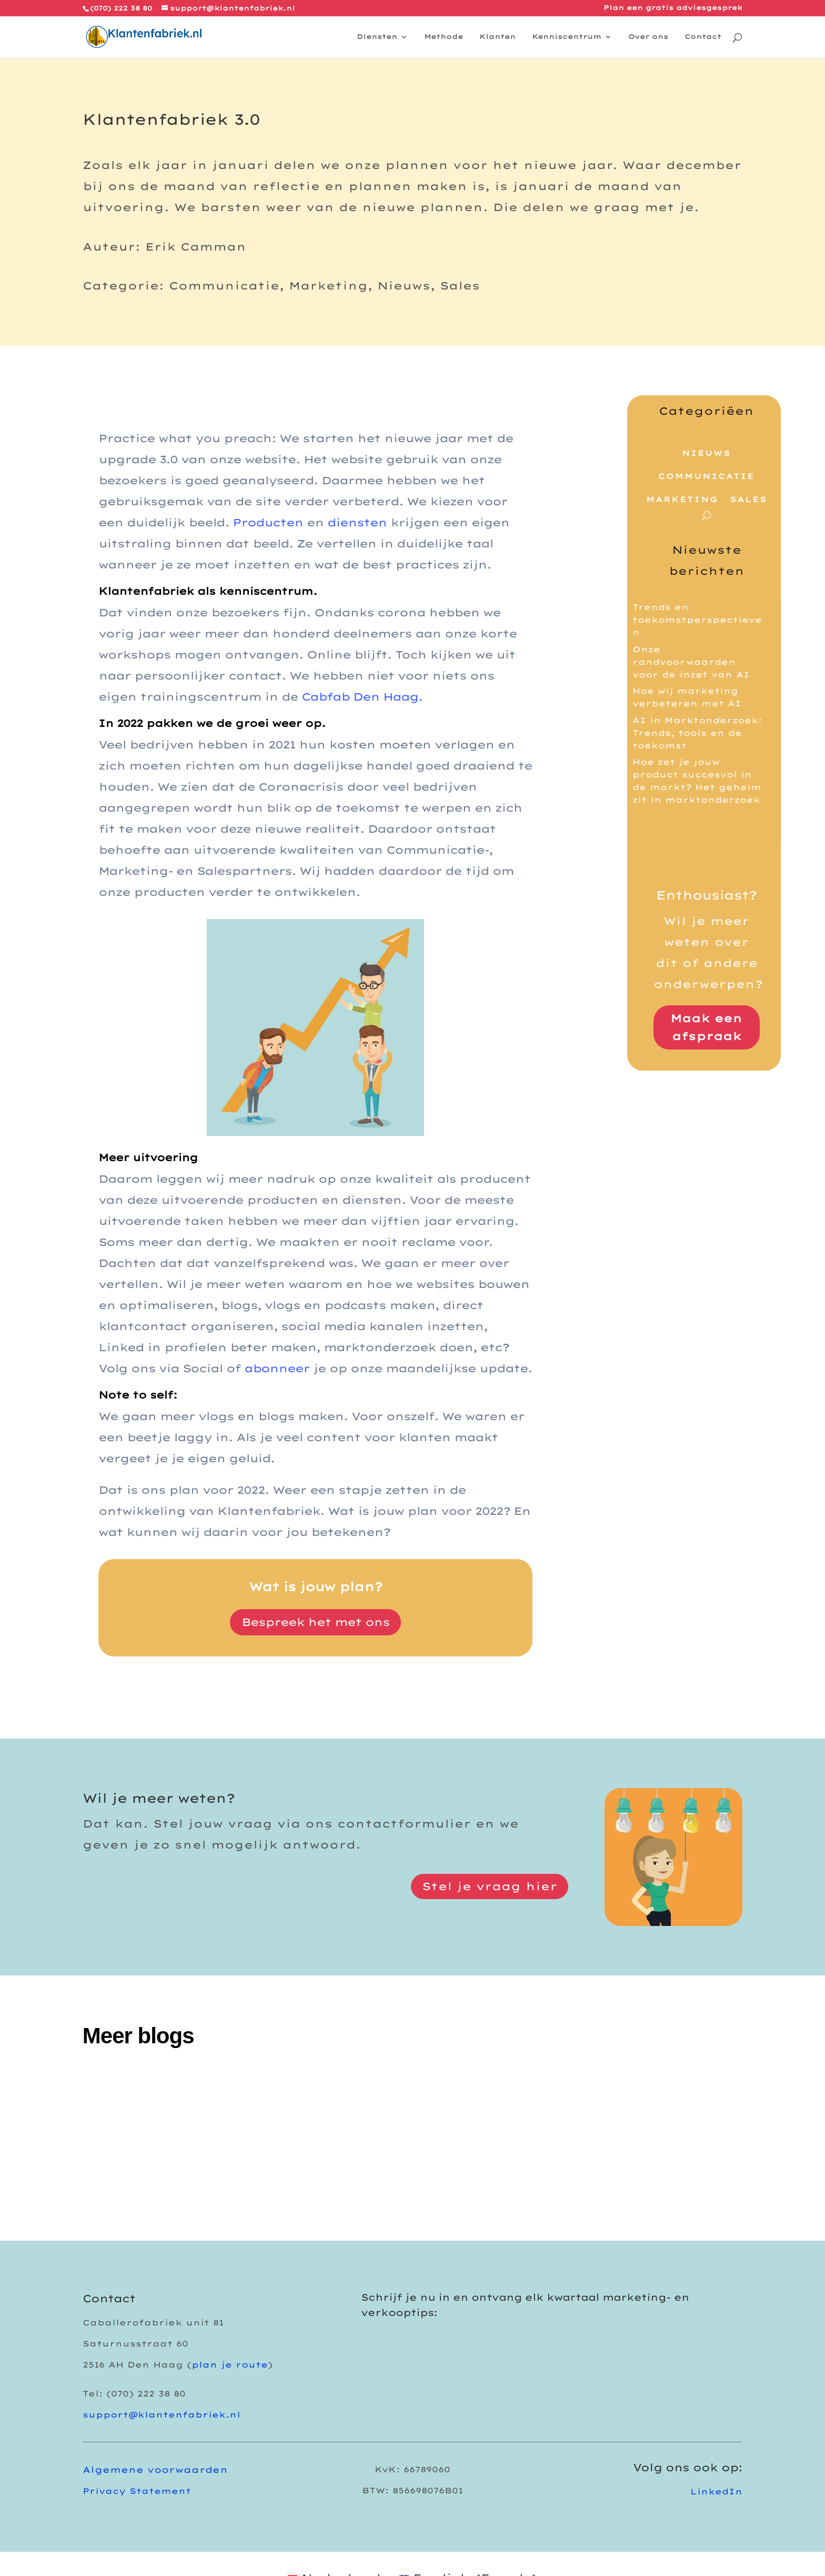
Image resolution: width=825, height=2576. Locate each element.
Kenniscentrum (566, 37)
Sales (748, 499)
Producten (268, 522)
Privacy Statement (137, 2491)
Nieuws (706, 453)
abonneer (276, 1368)
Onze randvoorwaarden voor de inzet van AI (691, 662)
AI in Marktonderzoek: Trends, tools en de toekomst (697, 733)
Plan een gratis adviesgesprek (672, 8)
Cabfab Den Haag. (361, 696)
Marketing (682, 499)
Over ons (648, 37)
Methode (443, 37)
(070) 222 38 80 (121, 8)
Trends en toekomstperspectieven (697, 619)
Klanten (497, 37)
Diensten (377, 37)
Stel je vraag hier (489, 1886)
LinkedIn (716, 2492)
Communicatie (706, 476)
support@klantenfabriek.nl (161, 2415)
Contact (703, 37)
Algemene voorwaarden (155, 2469)
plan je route (230, 2365)
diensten (357, 522)
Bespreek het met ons (315, 1622)
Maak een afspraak (706, 1027)
